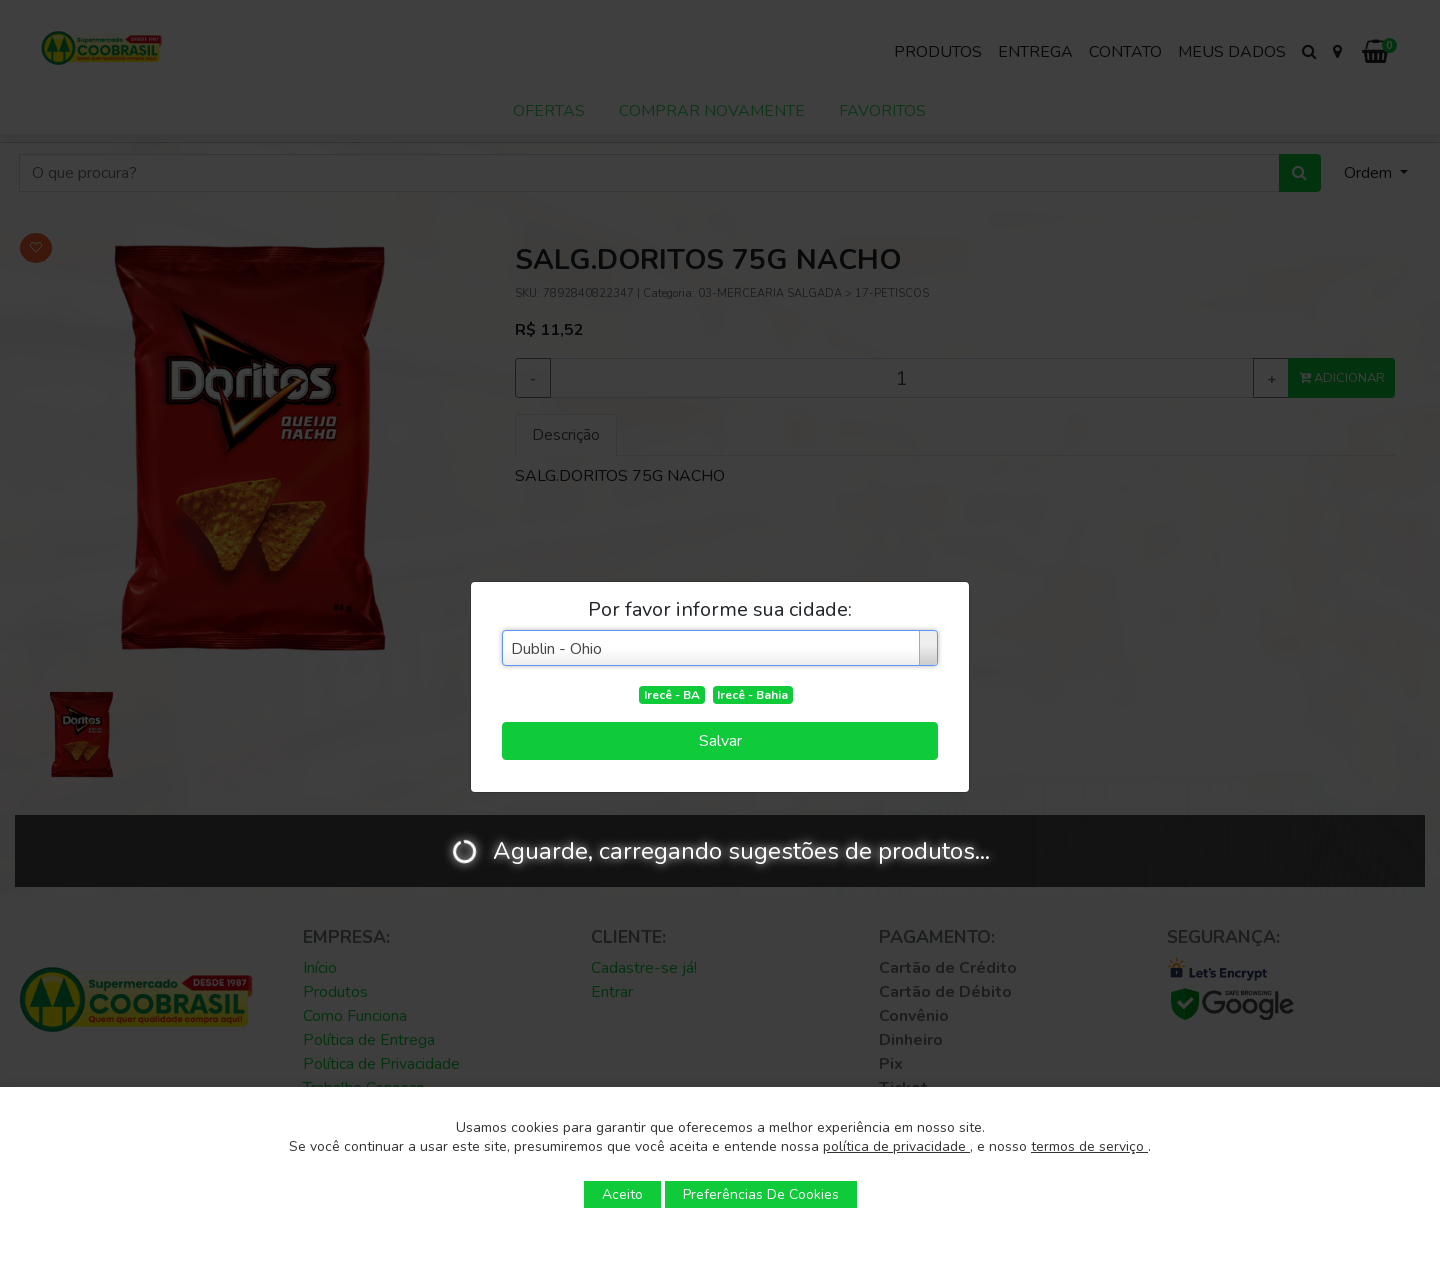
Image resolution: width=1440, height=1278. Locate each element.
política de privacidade (896, 1146)
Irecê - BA (672, 695)
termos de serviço (1089, 1146)
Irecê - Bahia (752, 695)
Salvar (720, 741)
